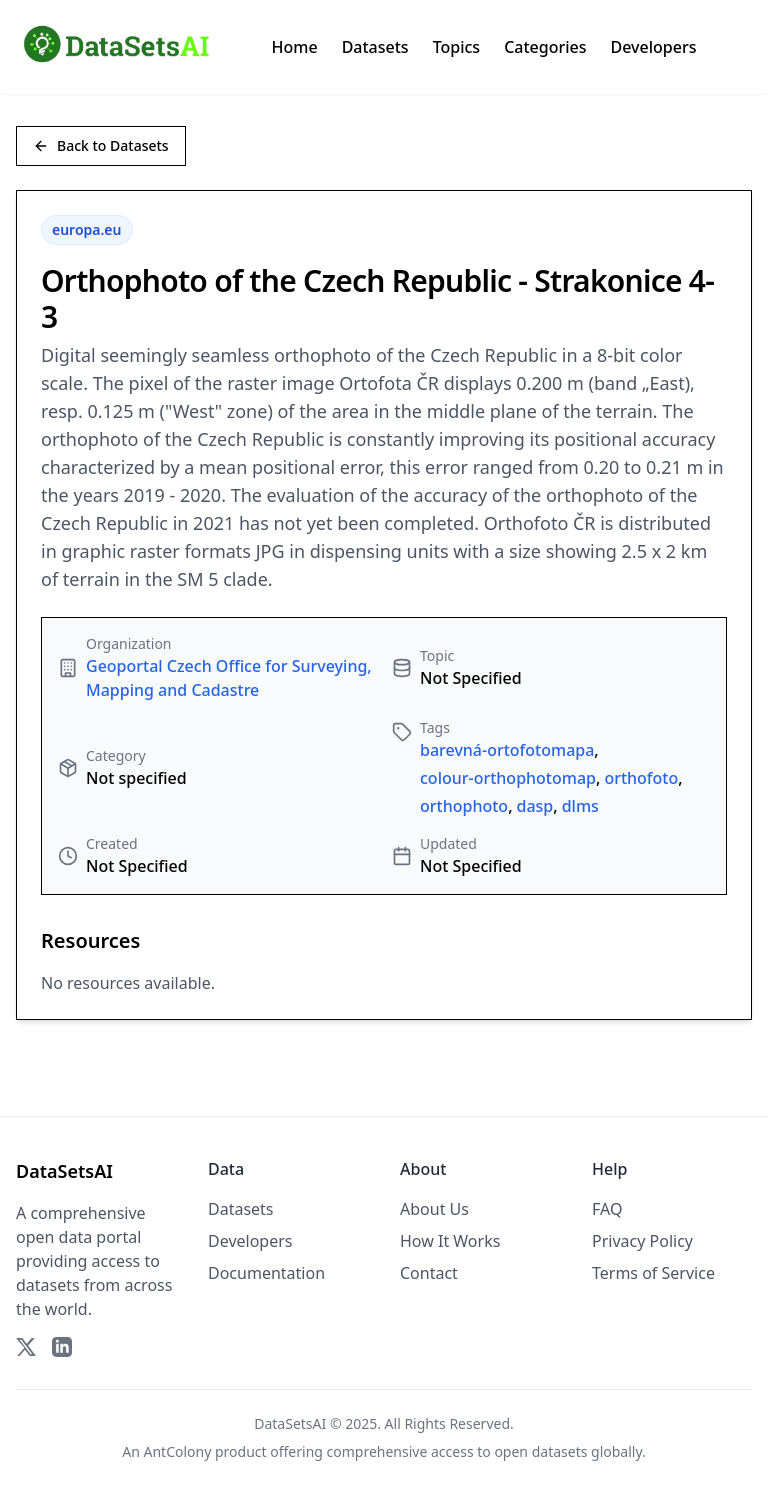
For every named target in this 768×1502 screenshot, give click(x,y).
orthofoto (641, 778)
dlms (580, 806)
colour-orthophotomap (508, 778)
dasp (535, 806)
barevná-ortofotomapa (507, 750)
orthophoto (464, 806)
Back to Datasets (101, 145)
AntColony (178, 1451)
